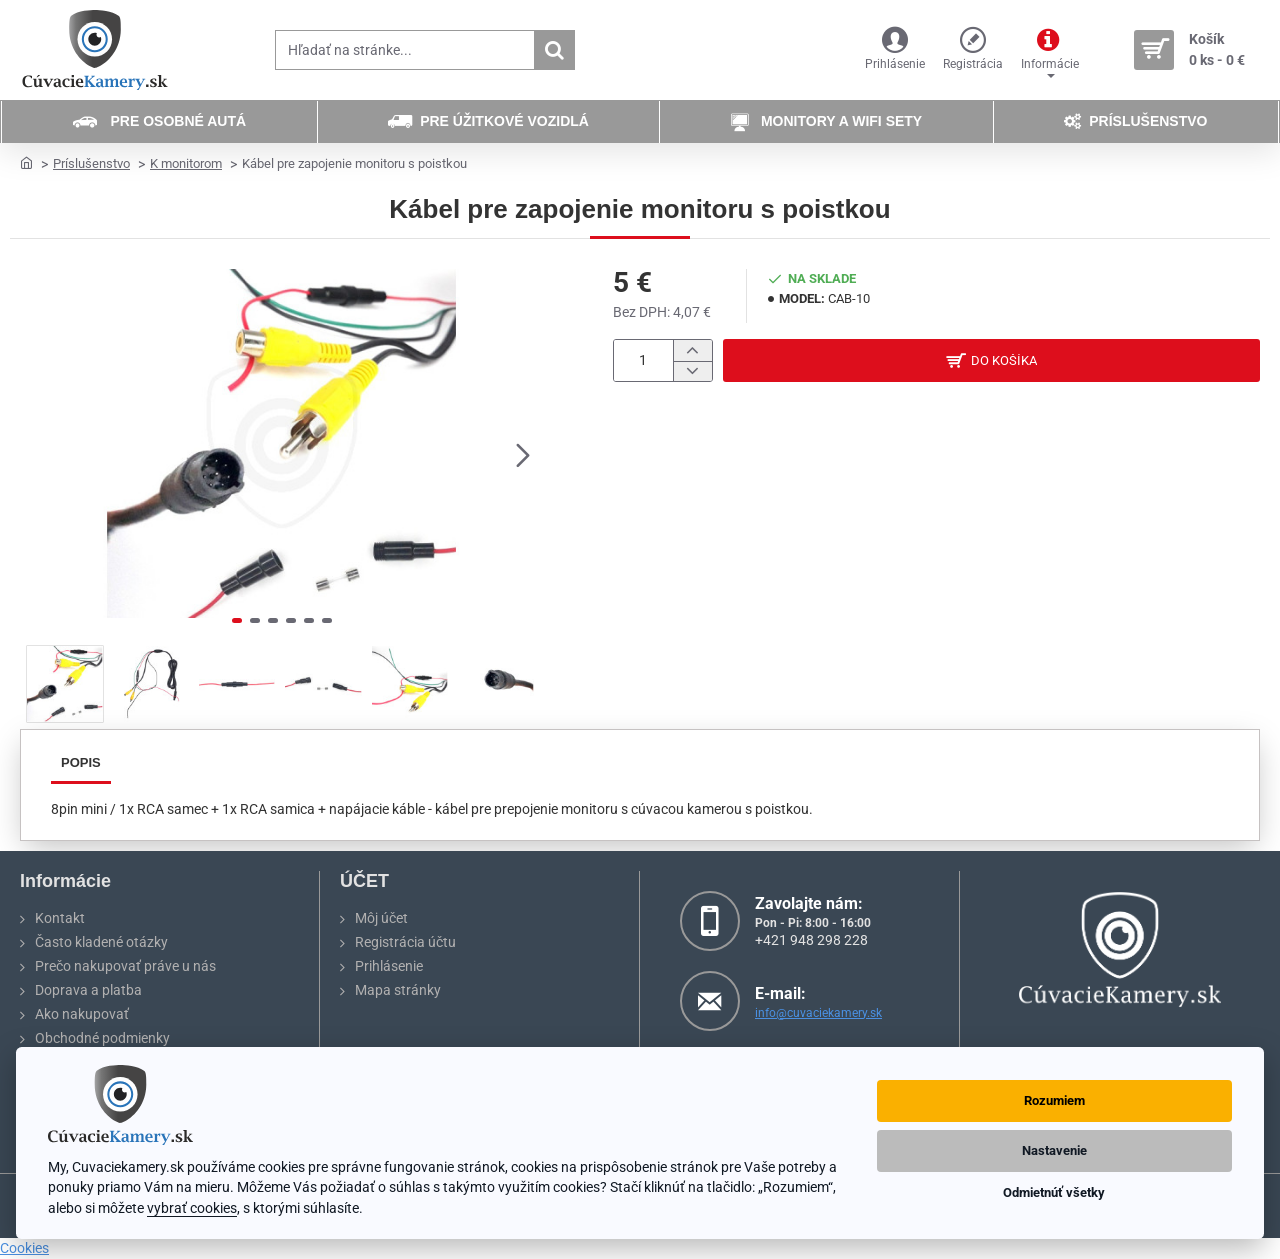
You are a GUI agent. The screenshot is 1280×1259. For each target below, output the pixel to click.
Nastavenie (1054, 1150)
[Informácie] (1050, 50)
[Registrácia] (973, 50)
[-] (692, 371)
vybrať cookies (192, 1208)
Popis (81, 762)
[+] (692, 350)
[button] (523, 454)
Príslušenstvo (91, 163)
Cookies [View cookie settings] (24, 1248)
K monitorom (186, 163)
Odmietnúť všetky (1054, 1192)
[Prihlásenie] (895, 50)
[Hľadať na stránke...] (554, 50)
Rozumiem (1054, 1100)
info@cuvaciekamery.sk (818, 1013)
